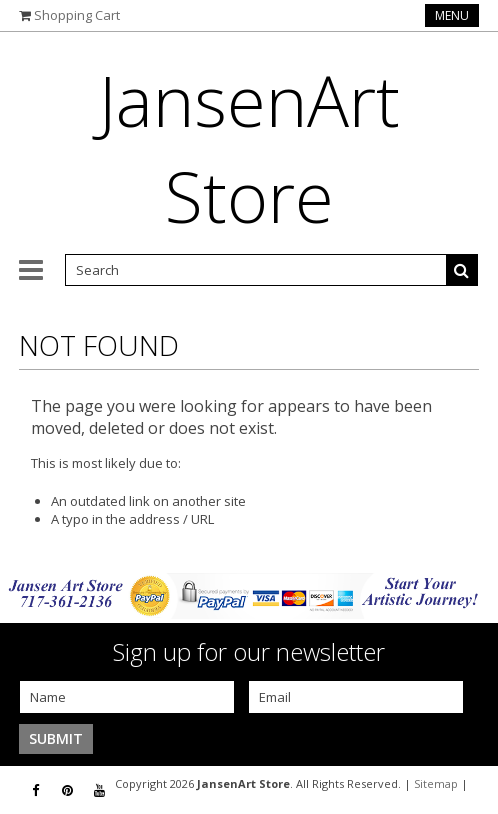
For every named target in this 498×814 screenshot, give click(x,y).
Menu (452, 15)
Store (249, 148)
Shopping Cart (77, 15)
